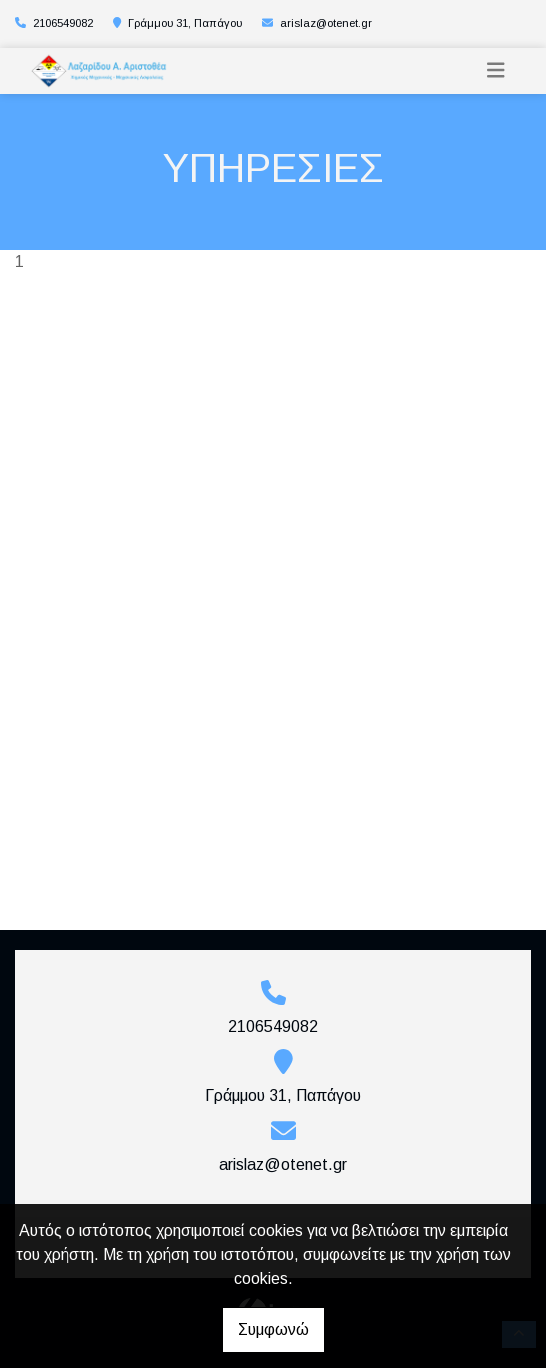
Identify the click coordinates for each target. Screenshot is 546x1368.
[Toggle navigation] (496, 70)
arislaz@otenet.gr (326, 23)
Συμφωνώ (273, 1329)
